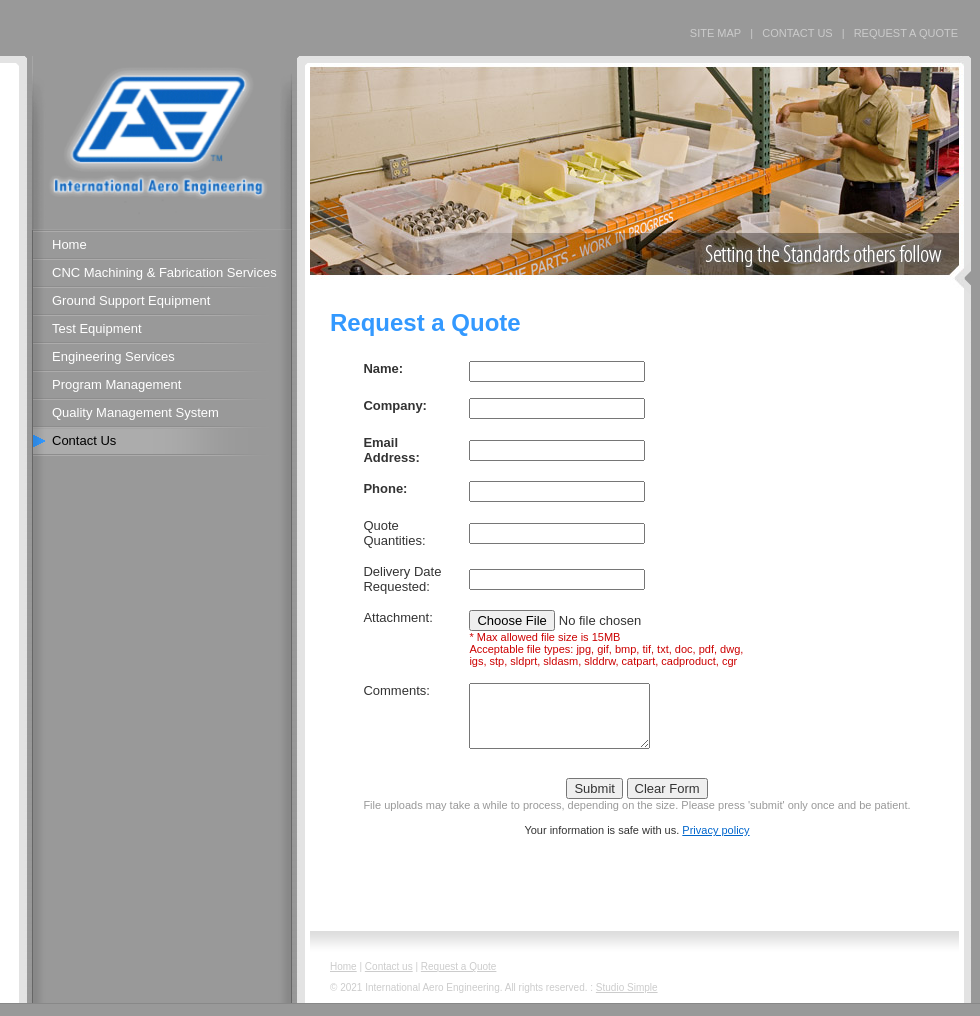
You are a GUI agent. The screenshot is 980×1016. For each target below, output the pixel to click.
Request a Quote (459, 978)
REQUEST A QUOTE (906, 33)
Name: (383, 368)
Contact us (389, 978)
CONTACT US (797, 33)
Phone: (385, 488)
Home (69, 244)
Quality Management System (135, 412)
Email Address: (391, 450)
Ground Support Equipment (131, 300)
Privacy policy (715, 842)
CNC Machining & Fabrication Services (164, 272)
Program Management (116, 384)
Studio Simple (627, 999)
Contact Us (84, 440)
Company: (395, 405)
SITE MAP (715, 33)
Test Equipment (97, 328)
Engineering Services (113, 356)
